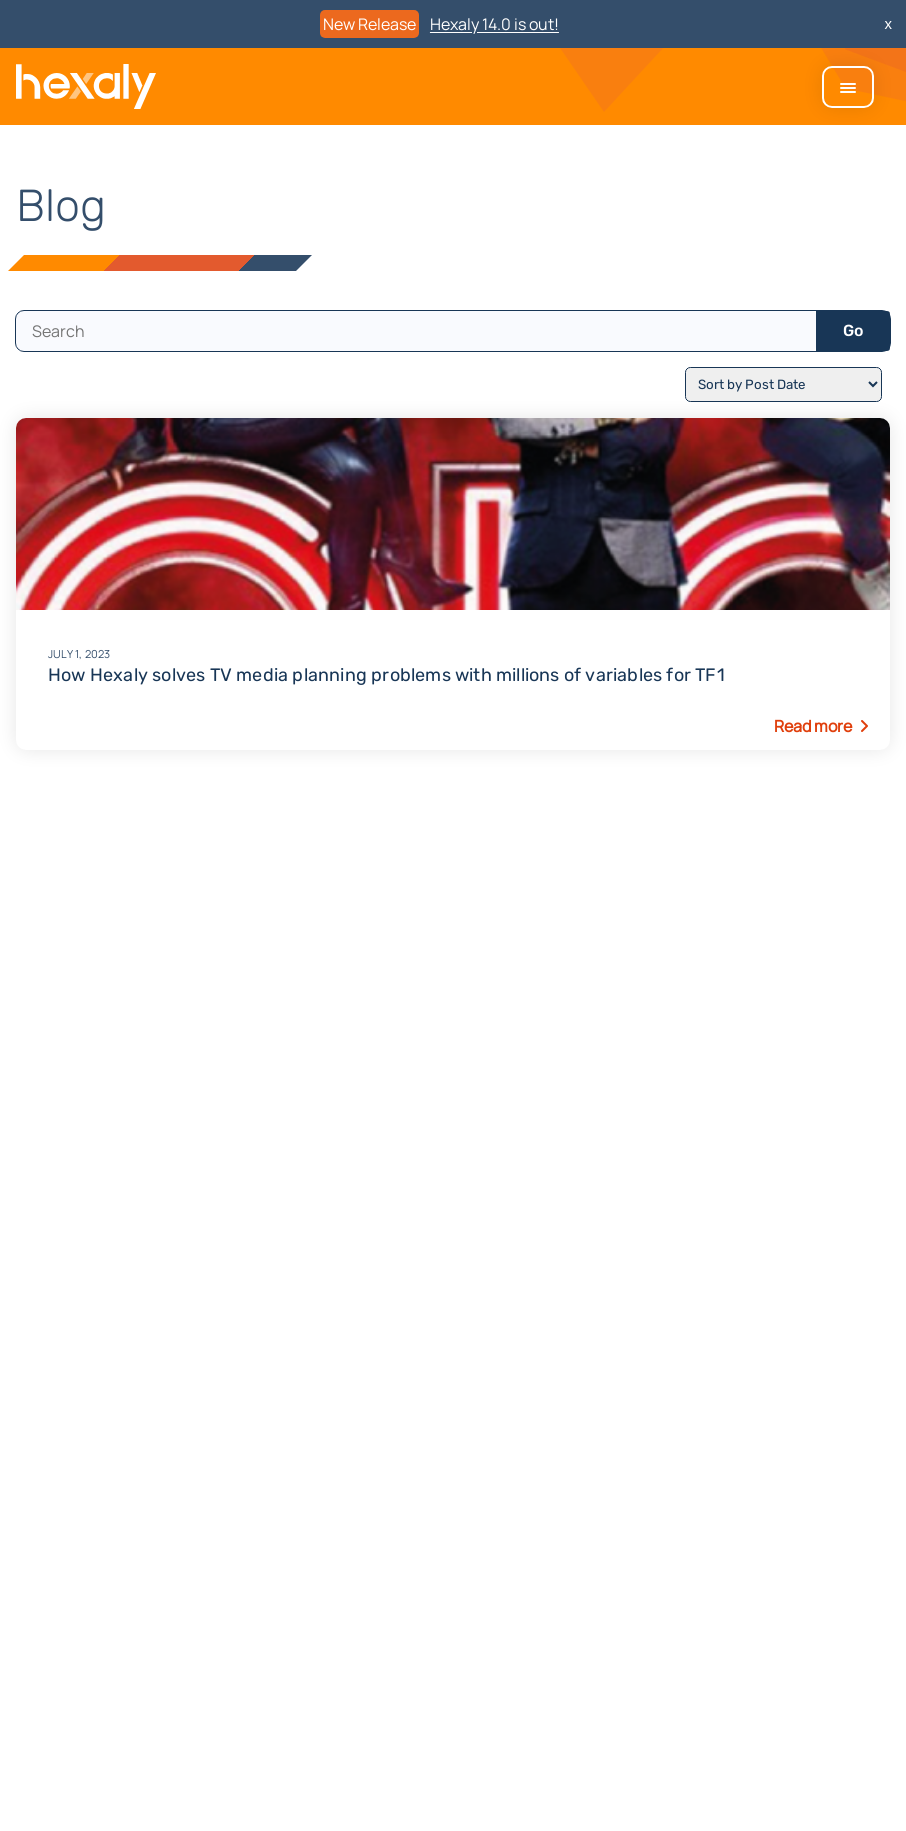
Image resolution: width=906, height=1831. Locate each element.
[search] (416, 331)
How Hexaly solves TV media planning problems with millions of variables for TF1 (453, 664)
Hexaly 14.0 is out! (494, 24)
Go (853, 330)
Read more (813, 726)
